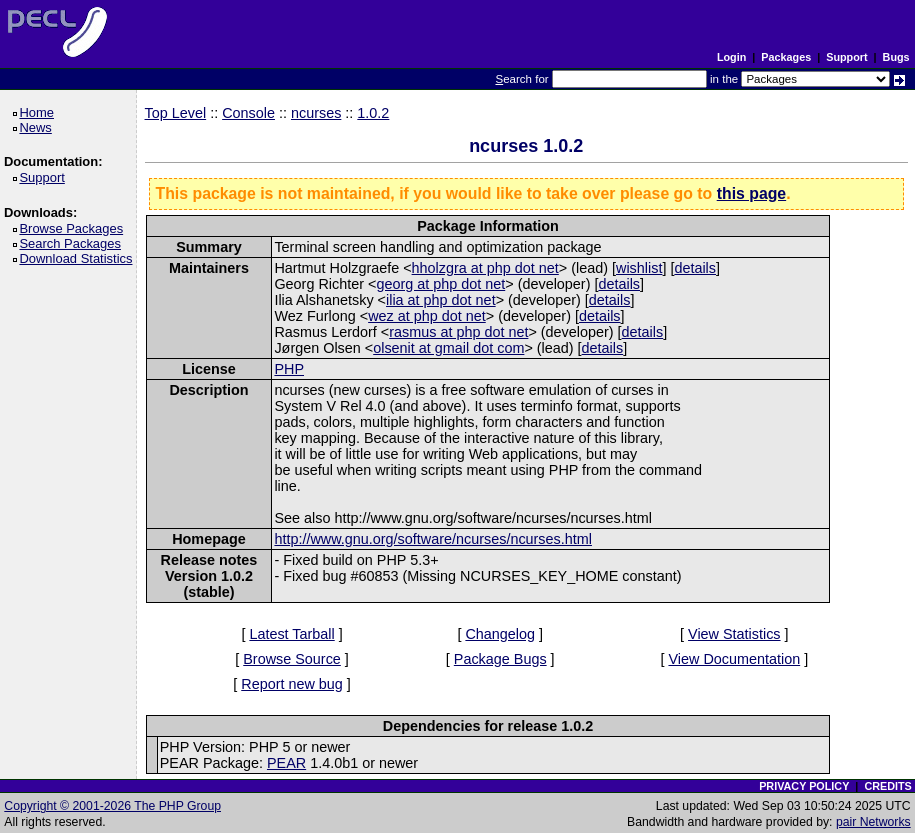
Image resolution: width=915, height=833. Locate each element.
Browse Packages (74, 228)
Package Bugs (500, 659)
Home (39, 112)
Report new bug (292, 684)
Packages (786, 57)
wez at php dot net (427, 316)
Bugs (896, 57)
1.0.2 (373, 113)
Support (846, 57)
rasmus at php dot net (458, 332)
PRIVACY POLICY (804, 786)
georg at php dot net (440, 284)
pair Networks (873, 822)
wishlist (639, 268)
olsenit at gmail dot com (448, 348)
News (38, 127)
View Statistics (734, 634)
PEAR (286, 763)
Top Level (176, 113)
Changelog (500, 634)
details (695, 268)
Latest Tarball (291, 634)
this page (751, 193)
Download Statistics (79, 258)
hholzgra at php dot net (485, 268)
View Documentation (734, 659)
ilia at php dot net (441, 300)
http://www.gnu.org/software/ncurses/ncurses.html (433, 539)
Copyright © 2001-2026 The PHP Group (112, 806)
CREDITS (887, 786)
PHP (289, 369)
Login (731, 57)
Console (248, 113)
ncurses (316, 113)
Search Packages (73, 243)
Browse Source (292, 659)
